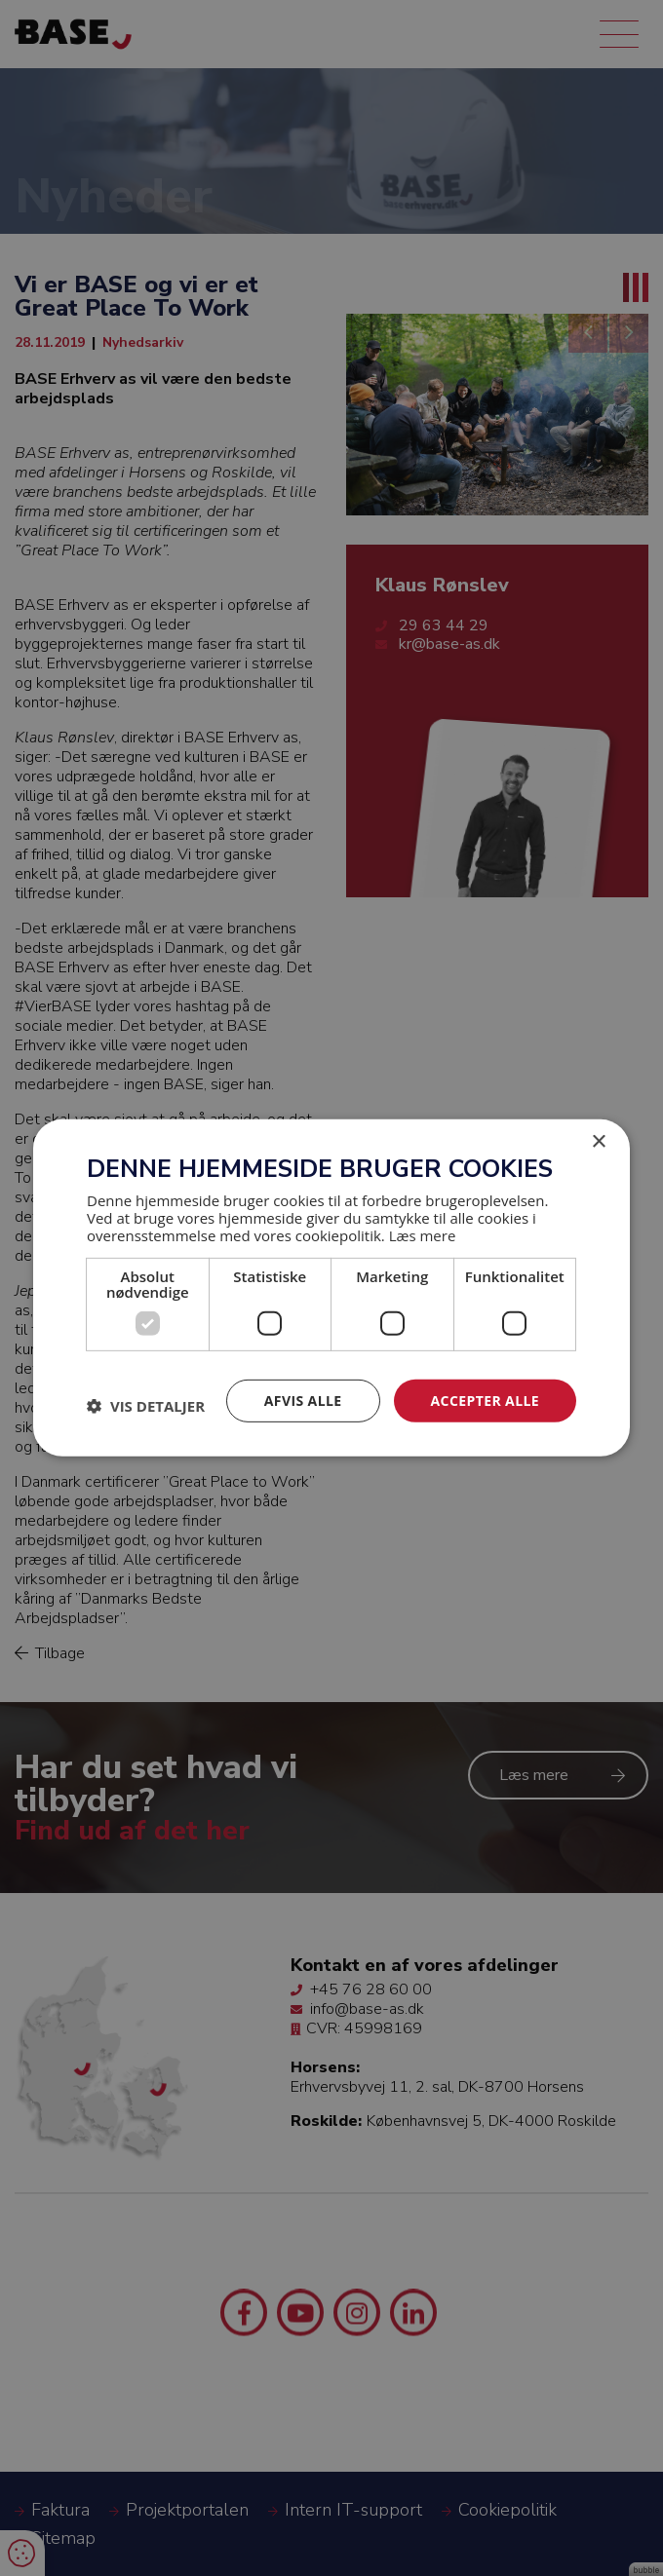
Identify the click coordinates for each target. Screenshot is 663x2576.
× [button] (598, 1142)
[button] (146, 1406)
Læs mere (422, 1234)
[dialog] (331, 1288)
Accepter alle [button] (485, 1399)
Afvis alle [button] (303, 1399)
